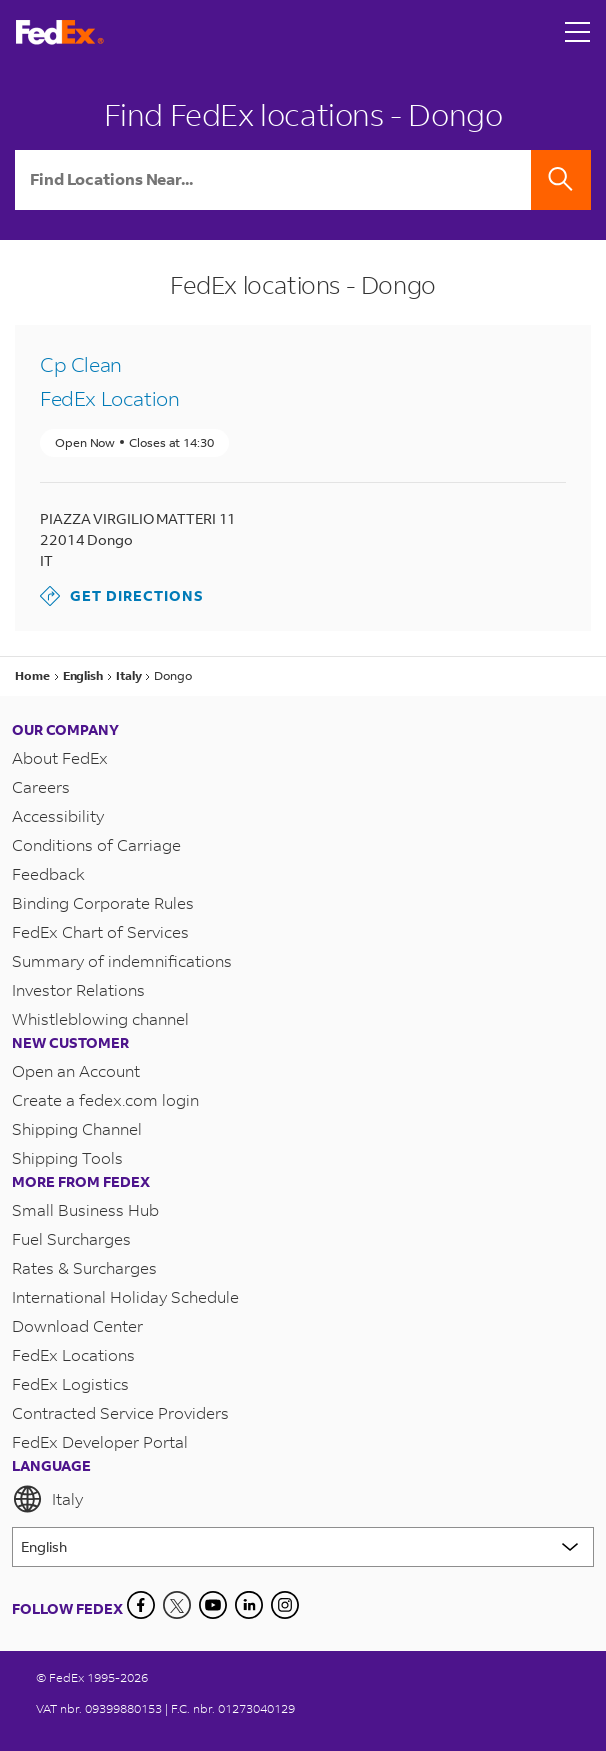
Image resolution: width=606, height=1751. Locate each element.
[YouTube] (213, 1605)
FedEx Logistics (70, 1383)
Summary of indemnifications (122, 960)
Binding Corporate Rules (103, 902)
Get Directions (122, 596)
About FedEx (60, 757)
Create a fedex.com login (105, 1099)
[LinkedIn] (249, 1605)
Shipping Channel (77, 1128)
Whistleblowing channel (100, 1018)
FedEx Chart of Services (100, 931)
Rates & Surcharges (84, 1267)
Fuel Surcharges (71, 1238)
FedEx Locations (73, 1354)
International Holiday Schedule (125, 1296)
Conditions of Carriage (96, 844)
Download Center (77, 1325)
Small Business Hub (85, 1209)
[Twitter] (177, 1605)
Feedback (48, 873)
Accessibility (58, 815)
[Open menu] (578, 32)
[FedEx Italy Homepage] (60, 32)
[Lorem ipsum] (303, 1547)
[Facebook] (141, 1605)
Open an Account (76, 1070)
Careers (41, 786)
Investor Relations (78, 989)
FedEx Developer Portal (100, 1441)
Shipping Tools (67, 1157)
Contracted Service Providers (120, 1412)
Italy (47, 1499)
